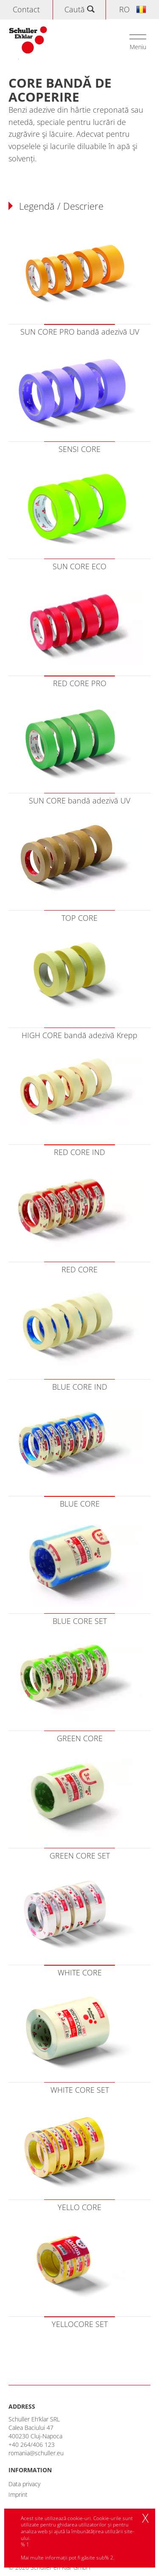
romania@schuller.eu (36, 2453)
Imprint (18, 2494)
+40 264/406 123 (31, 2444)
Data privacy (24, 2484)
